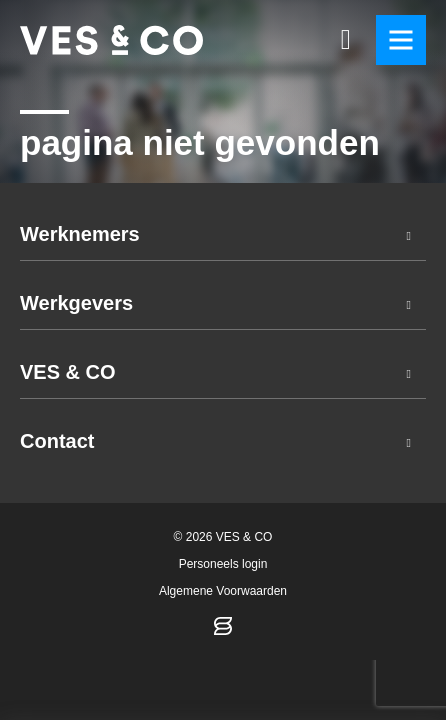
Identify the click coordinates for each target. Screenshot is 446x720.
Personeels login (223, 564)
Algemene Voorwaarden (223, 591)
